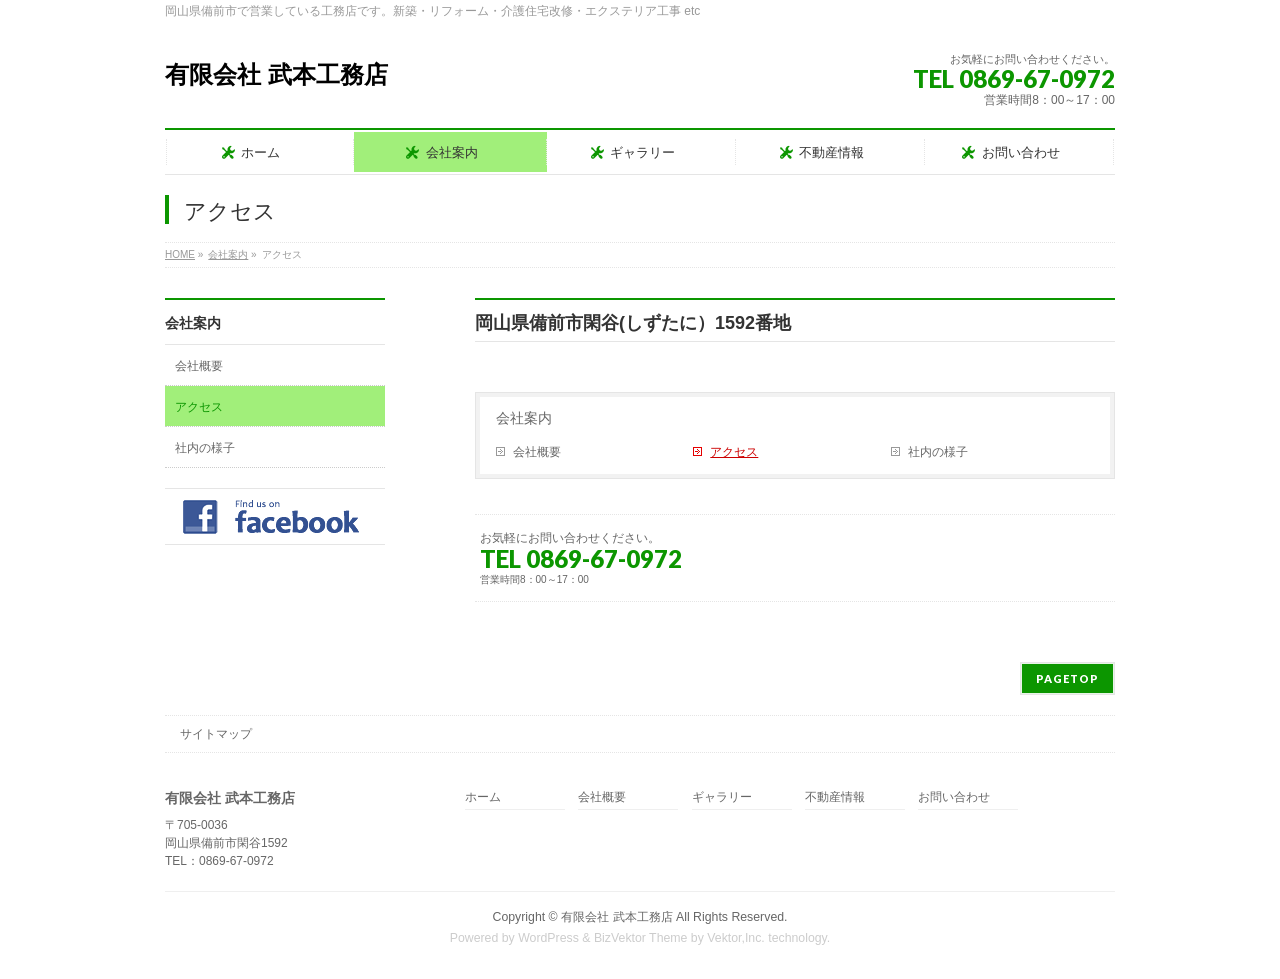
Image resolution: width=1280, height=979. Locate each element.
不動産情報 (835, 797)
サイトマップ (216, 734)
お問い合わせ (954, 797)
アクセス (734, 452)
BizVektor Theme (641, 938)
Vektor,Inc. (736, 938)
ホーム (483, 797)
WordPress (548, 938)
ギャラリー (722, 797)
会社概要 (537, 452)
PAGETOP (1067, 678)
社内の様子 (938, 452)
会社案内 (524, 418)
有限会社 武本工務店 (276, 74)
